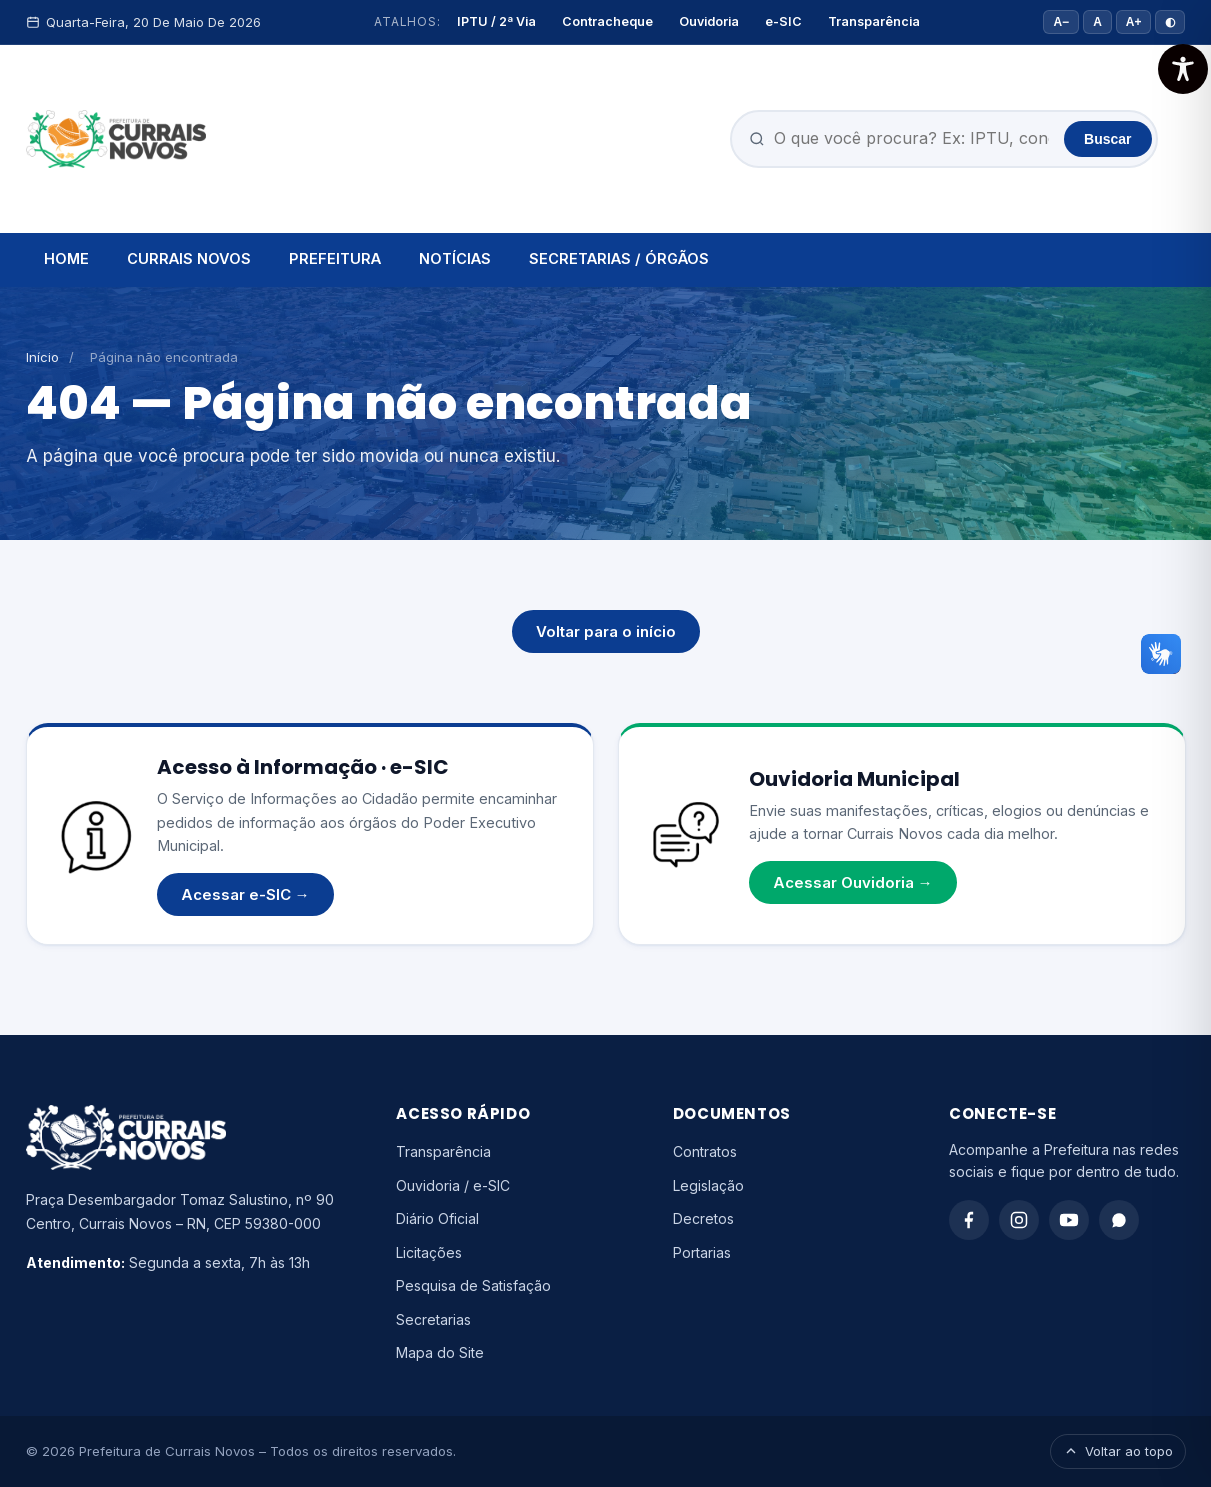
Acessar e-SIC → (245, 894)
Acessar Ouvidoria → (853, 882)
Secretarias (433, 1319)
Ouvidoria (709, 21)
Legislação (708, 1185)
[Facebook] (969, 1220)
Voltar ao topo (1118, 1451)
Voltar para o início (606, 631)
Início (42, 357)
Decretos (703, 1218)
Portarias (702, 1252)
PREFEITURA (335, 258)
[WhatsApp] (1119, 1220)
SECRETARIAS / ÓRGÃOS (619, 258)
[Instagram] (1019, 1220)
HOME (66, 258)
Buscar (1107, 139)
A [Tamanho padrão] (1097, 22)
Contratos (705, 1151)
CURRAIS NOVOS (189, 258)
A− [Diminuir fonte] (1061, 22)
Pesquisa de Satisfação (473, 1285)
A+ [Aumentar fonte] (1134, 22)
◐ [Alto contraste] (1170, 22)
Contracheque (607, 21)
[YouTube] (1069, 1220)
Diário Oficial (437, 1218)
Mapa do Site (440, 1352)
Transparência (874, 21)
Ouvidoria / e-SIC (453, 1185)
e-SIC (783, 21)
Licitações (429, 1252)
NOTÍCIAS (455, 258)
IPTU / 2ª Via (496, 21)
